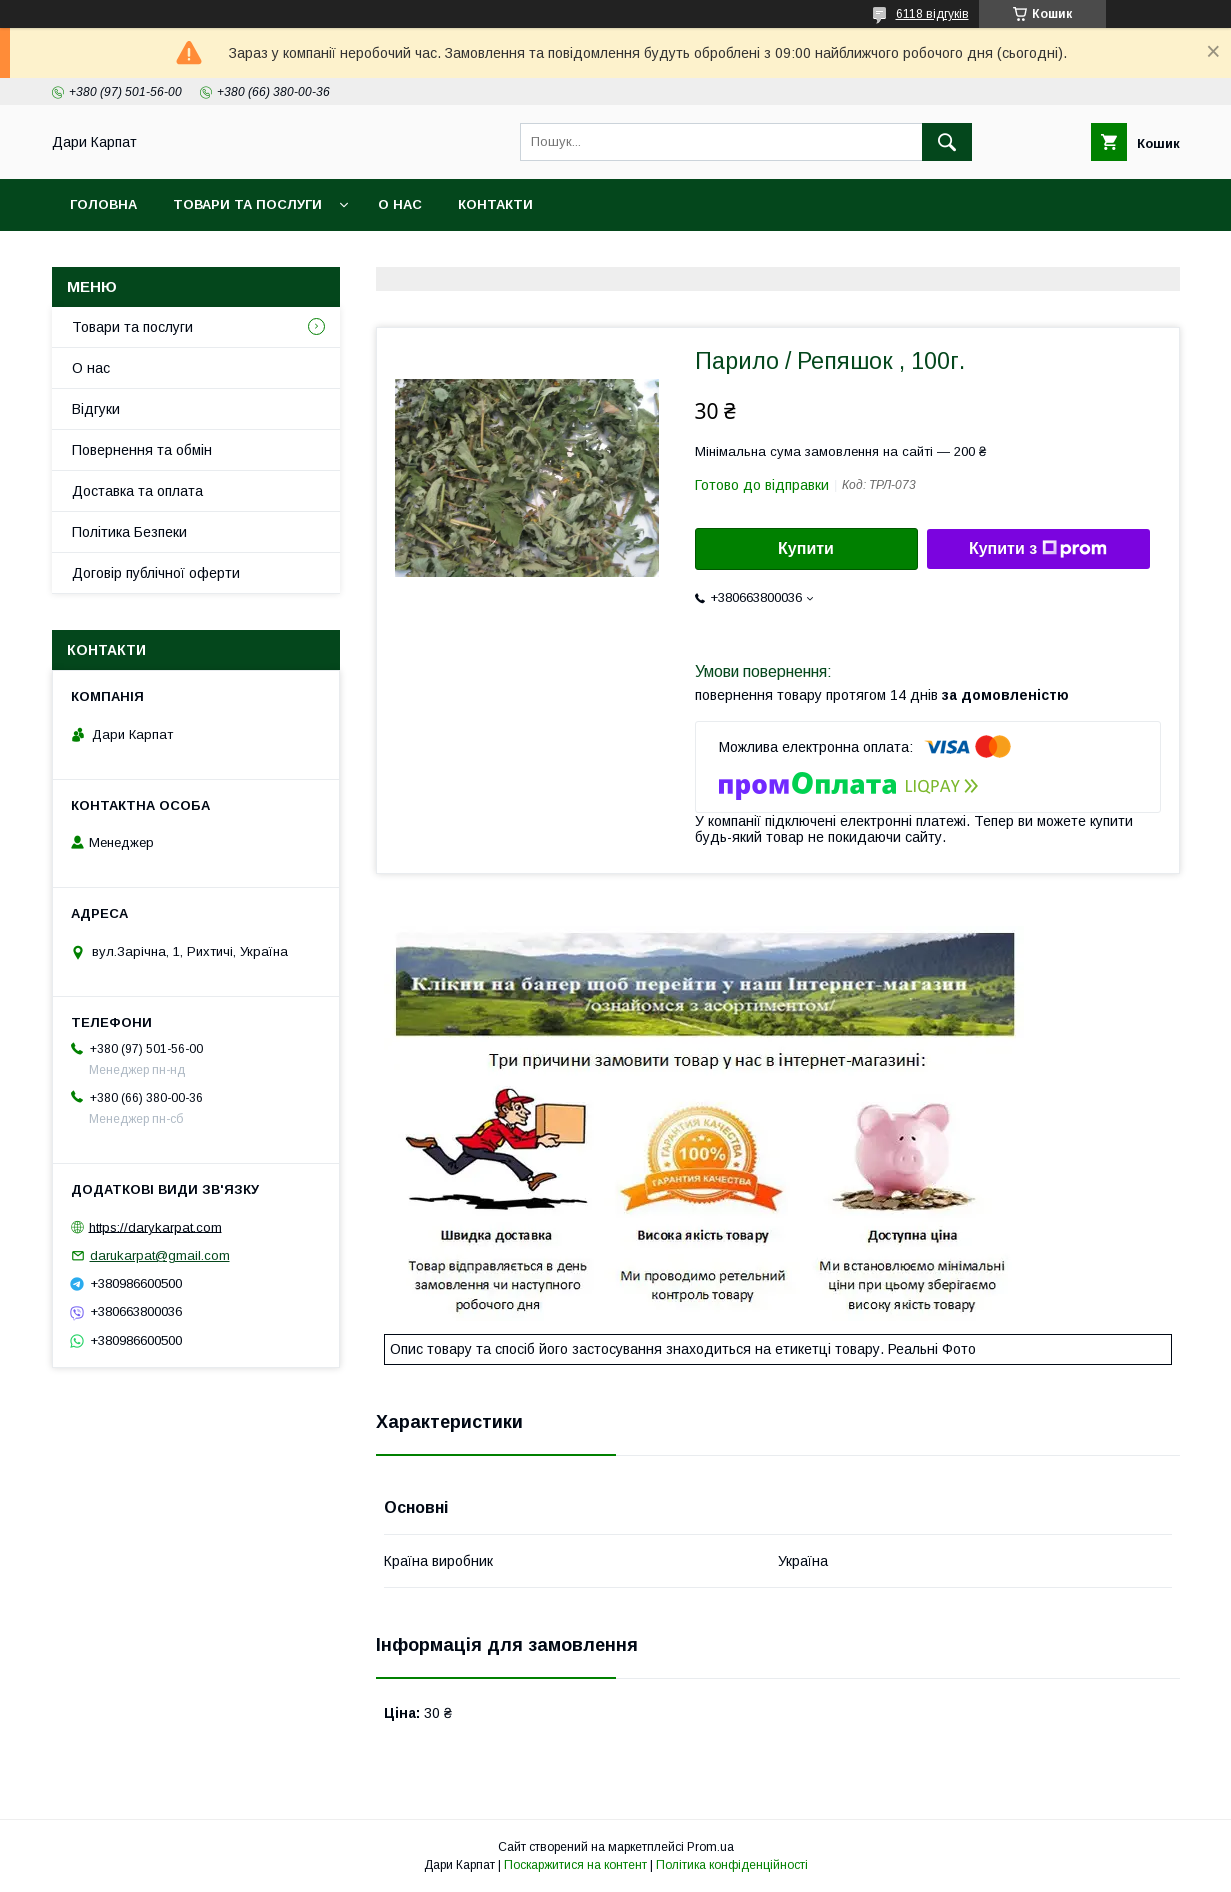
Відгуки (96, 409)
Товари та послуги (247, 204)
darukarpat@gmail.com (160, 1255)
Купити (806, 548)
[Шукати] (947, 142)
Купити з (1038, 549)
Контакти (495, 204)
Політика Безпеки (129, 532)
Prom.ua (710, 1847)
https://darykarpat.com (155, 1226)
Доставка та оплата (137, 491)
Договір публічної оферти (156, 573)
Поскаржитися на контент (575, 1865)
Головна (103, 204)
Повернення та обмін (142, 450)
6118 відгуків (932, 14)
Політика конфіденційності (732, 1865)
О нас (400, 204)
